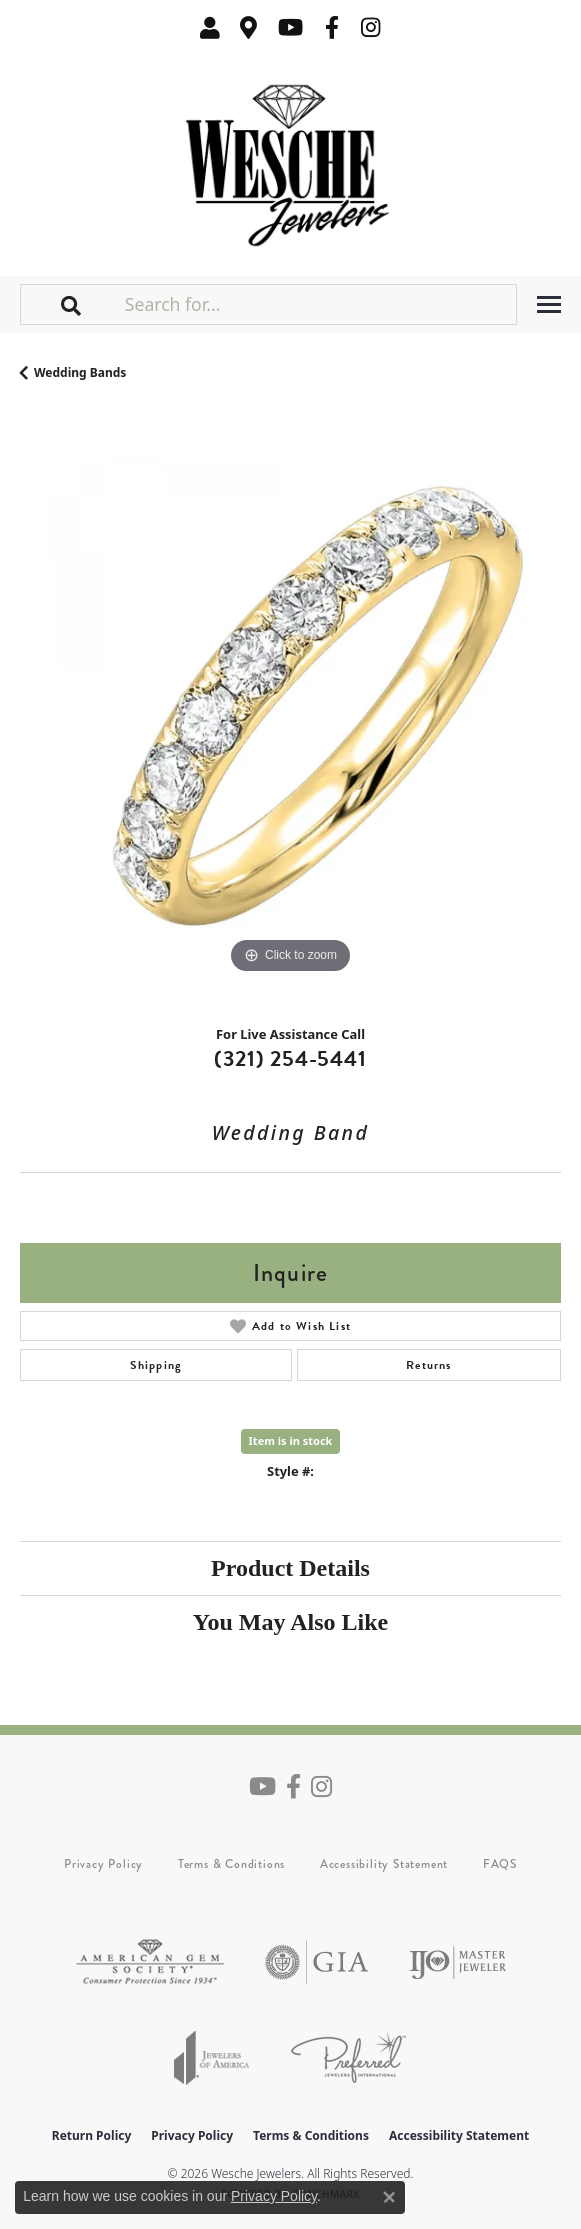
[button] (210, 27)
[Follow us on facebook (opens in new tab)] (332, 27)
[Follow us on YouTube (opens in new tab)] (290, 27)
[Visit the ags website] (150, 1962)
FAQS (500, 1864)
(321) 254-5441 (290, 1058)
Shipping (156, 1365)
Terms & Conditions (231, 1864)
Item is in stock (291, 1440)
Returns (428, 1365)
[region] (290, 708)
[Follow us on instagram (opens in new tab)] (371, 27)
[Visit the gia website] (317, 1962)
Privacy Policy (103, 1864)
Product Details (290, 1568)
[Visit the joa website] (212, 2057)
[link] (249, 27)
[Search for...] (318, 304)
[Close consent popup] (389, 2197)
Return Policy (92, 2135)
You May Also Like (290, 1622)
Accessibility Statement (384, 1864)
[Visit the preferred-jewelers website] (348, 2057)
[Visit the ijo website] (457, 1962)
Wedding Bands (80, 372)
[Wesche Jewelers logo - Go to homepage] (290, 160)
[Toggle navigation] (549, 304)
